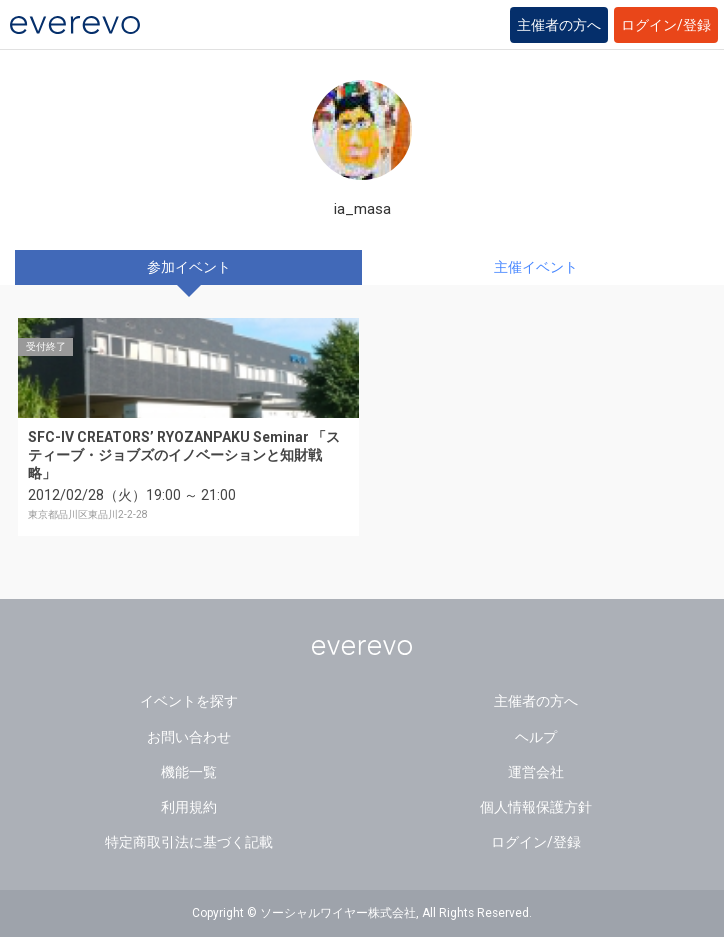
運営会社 (536, 772)
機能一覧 (189, 772)
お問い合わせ (189, 737)
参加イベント (189, 267)
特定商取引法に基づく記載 (189, 842)
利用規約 (189, 807)
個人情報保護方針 (536, 807)
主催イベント (536, 267)
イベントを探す (189, 701)
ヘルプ (536, 737)
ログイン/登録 (666, 25)
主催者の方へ (559, 25)
